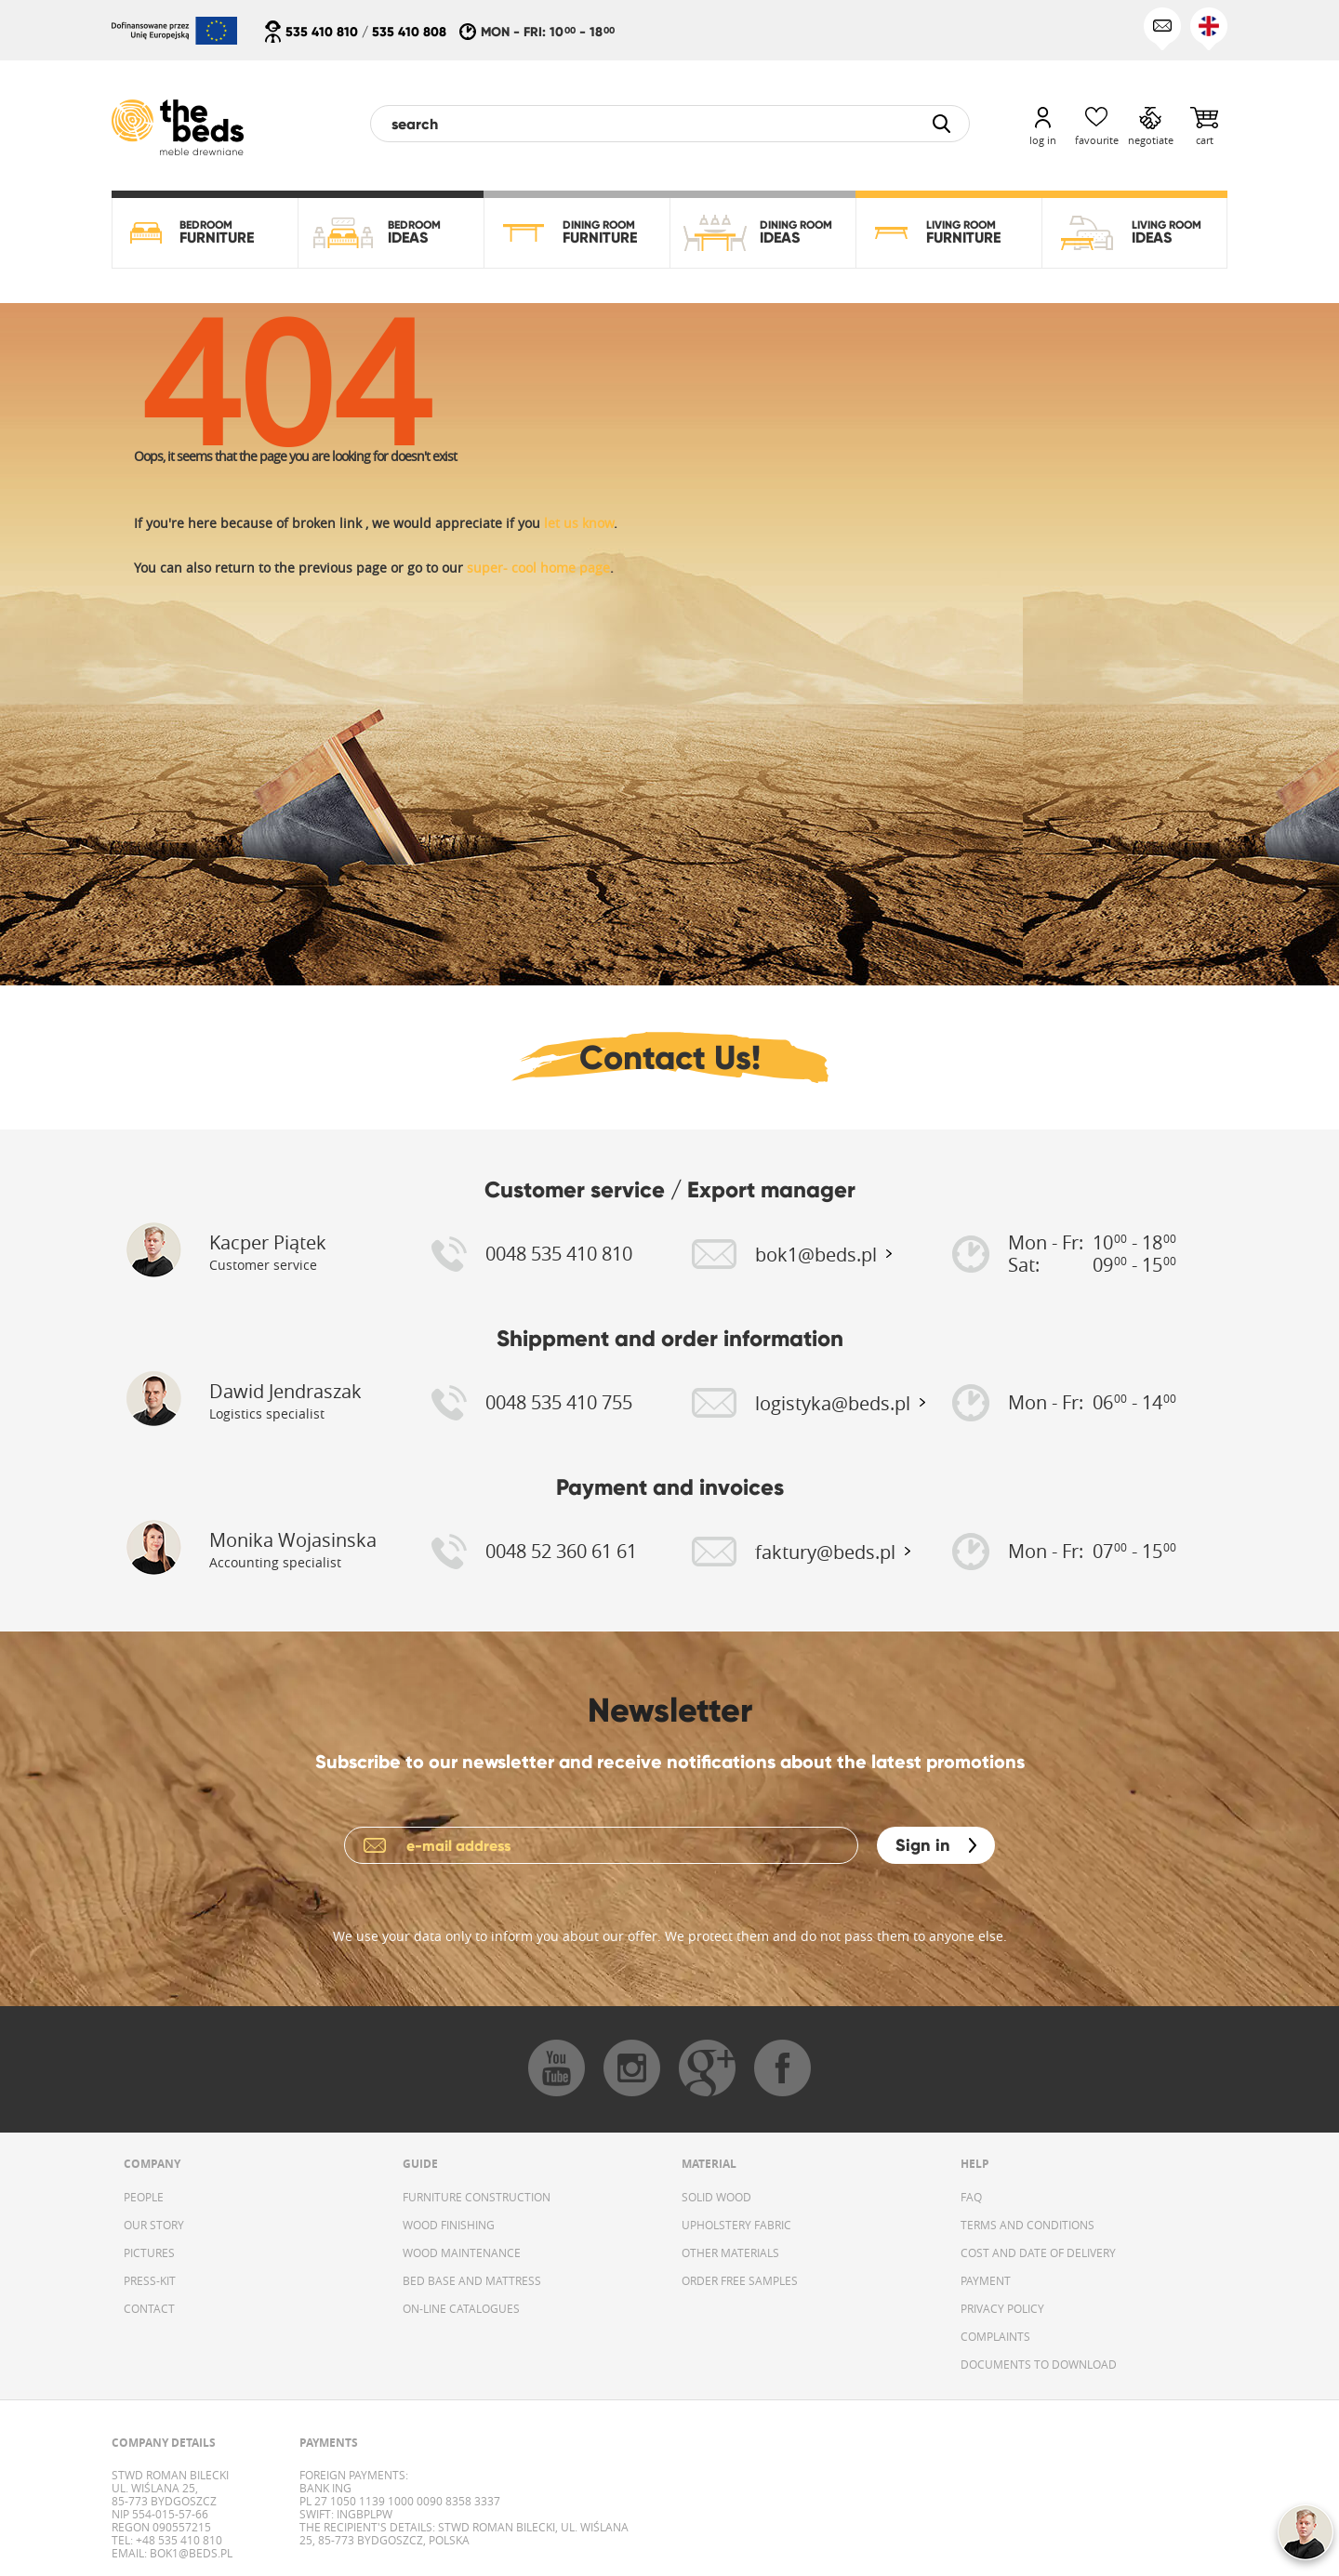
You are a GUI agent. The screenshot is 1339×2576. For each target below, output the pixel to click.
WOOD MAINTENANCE (462, 2252)
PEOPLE (144, 2196)
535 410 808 (409, 31)
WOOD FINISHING (449, 2224)
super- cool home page (538, 567)
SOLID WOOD (716, 2196)
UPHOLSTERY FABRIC (736, 2224)
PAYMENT (986, 2280)
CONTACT (149, 2308)
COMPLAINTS (995, 2336)
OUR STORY (154, 2224)
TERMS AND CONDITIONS (1027, 2224)
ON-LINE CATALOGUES (461, 2308)
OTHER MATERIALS (730, 2252)
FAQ (971, 2196)
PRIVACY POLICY (1002, 2308)
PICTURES (149, 2252)
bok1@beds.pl (189, 2552)
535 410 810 (321, 31)
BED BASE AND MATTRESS (472, 2280)
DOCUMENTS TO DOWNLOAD (1039, 2364)
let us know (579, 523)
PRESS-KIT (150, 2280)
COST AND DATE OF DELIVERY (1038, 2252)
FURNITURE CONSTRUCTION (476, 2196)
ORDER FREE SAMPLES (740, 2280)
